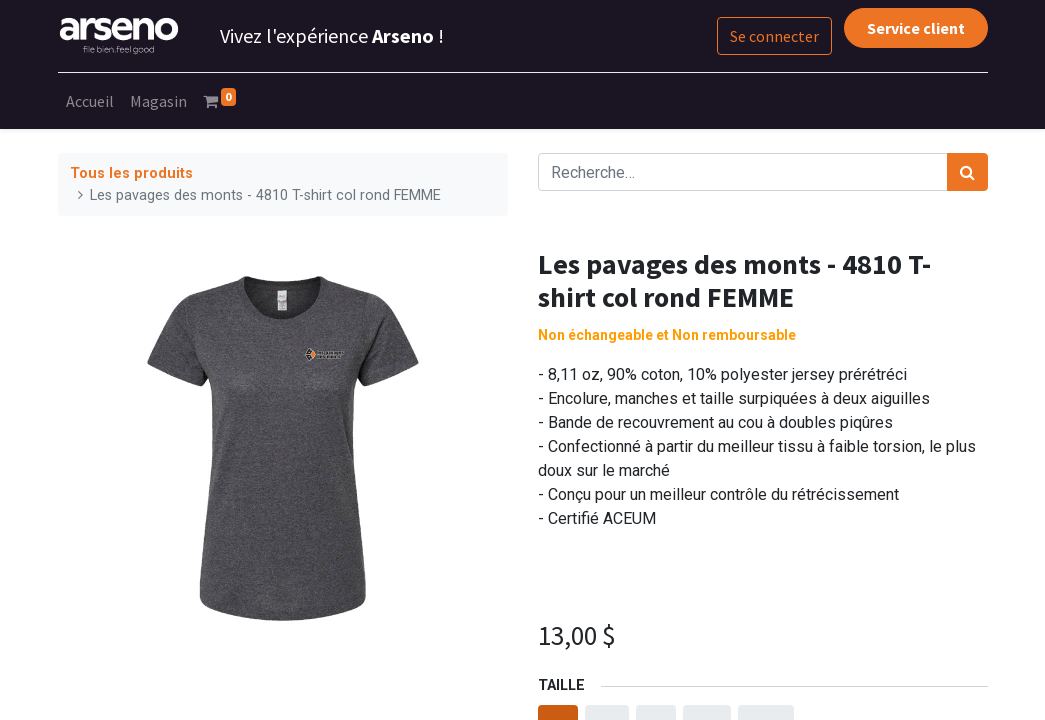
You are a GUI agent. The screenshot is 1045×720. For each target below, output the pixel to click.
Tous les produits (131, 173)
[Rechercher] (967, 172)
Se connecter (774, 36)
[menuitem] (90, 101)
